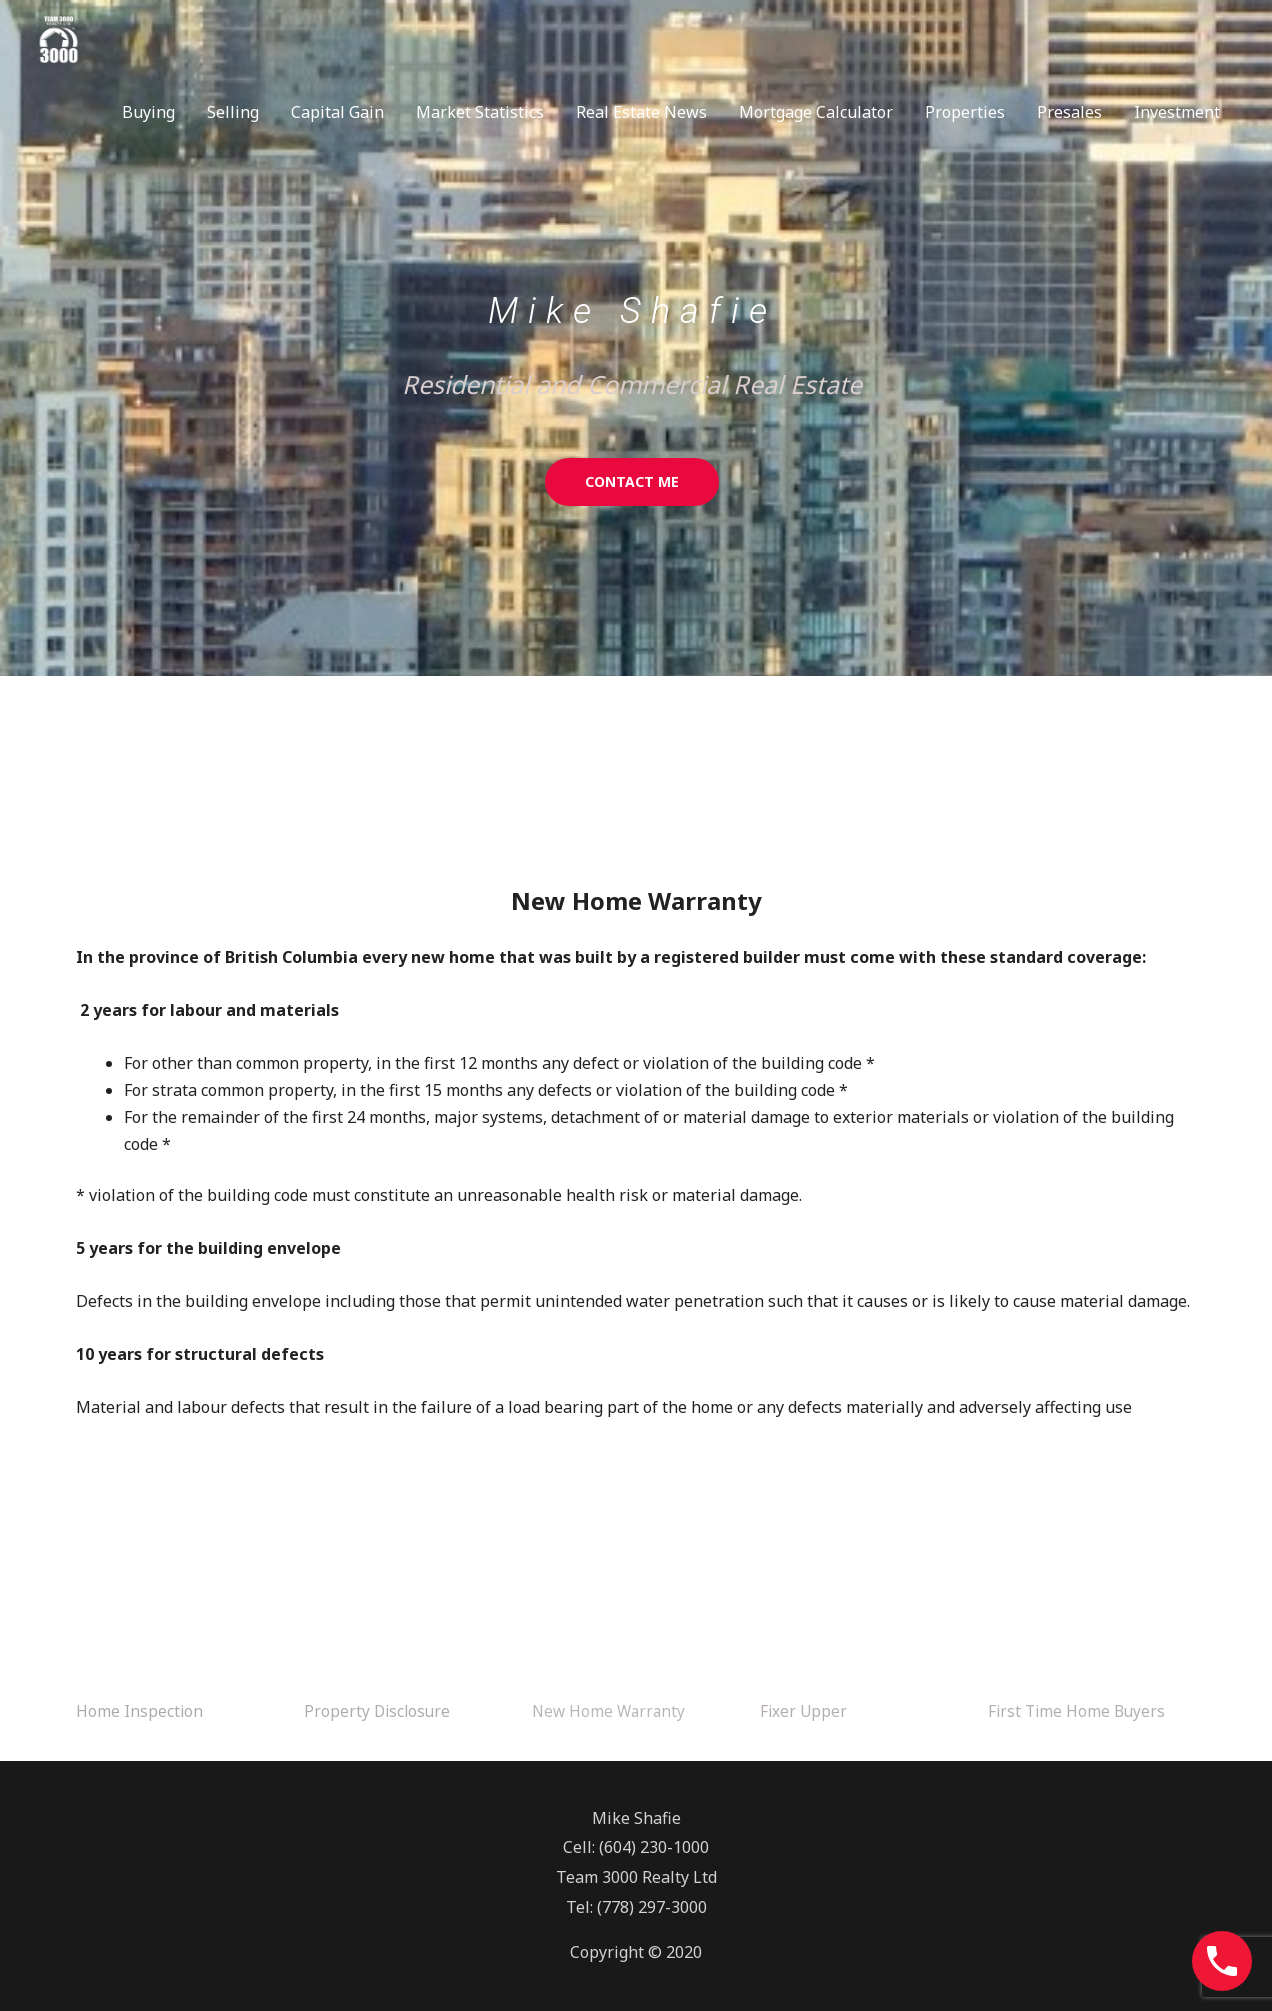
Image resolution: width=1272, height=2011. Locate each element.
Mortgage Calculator (816, 113)
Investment (1177, 113)
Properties (965, 113)
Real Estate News (641, 113)
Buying (148, 113)
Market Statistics (480, 113)
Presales (1069, 113)
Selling (233, 113)
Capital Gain (337, 113)
